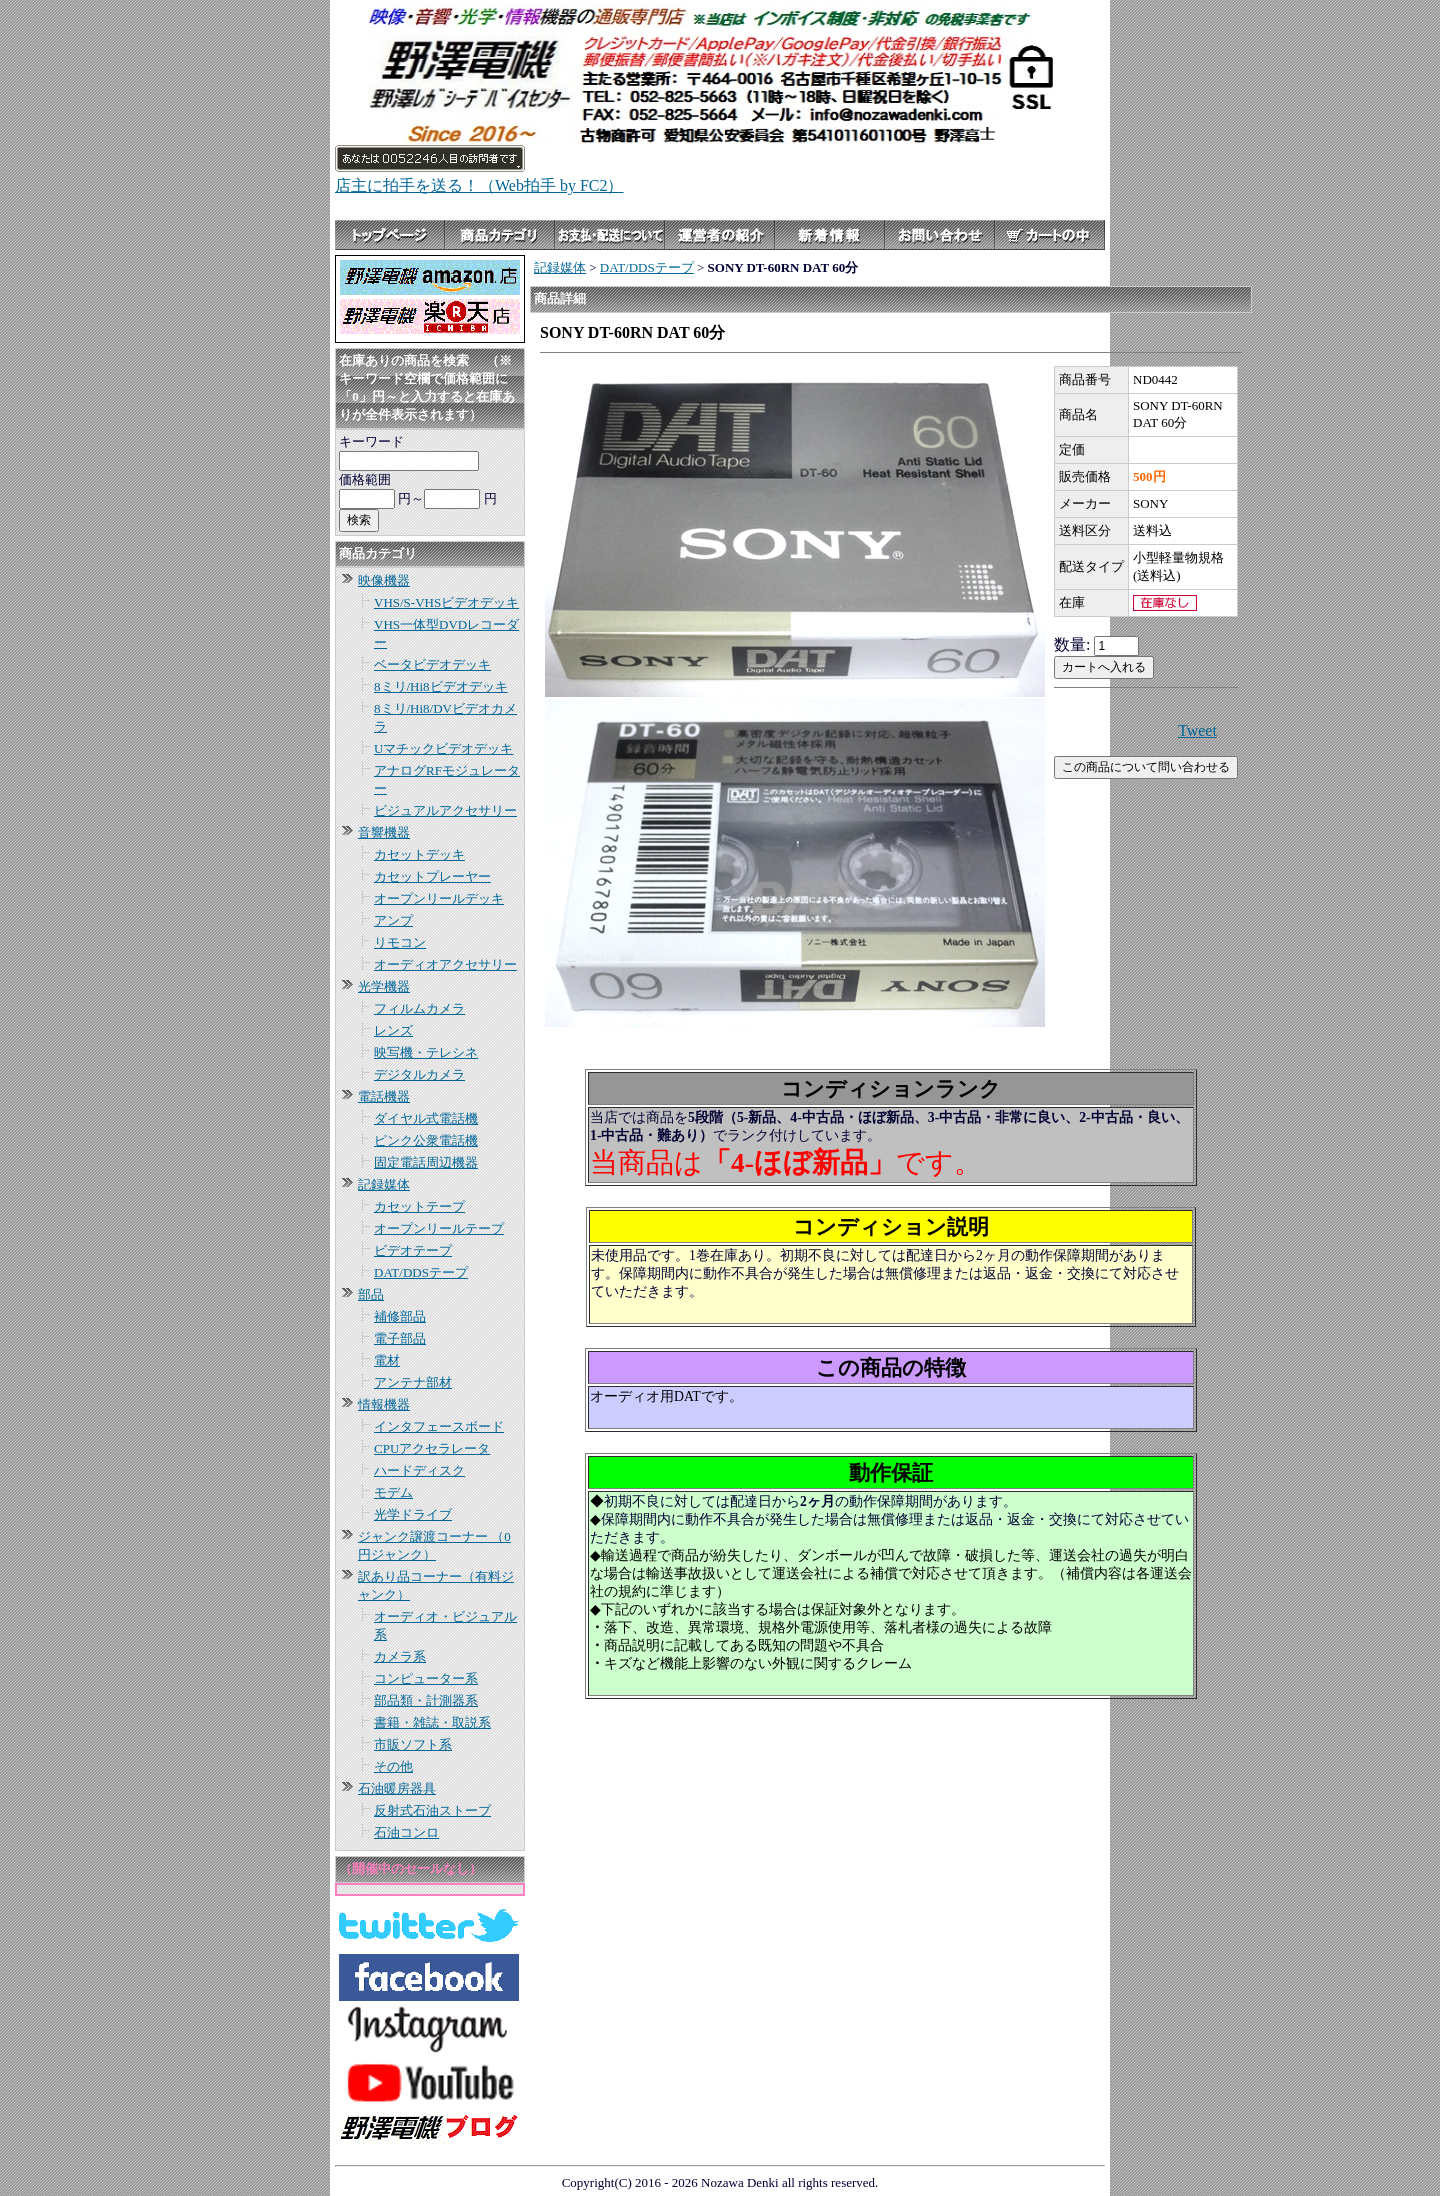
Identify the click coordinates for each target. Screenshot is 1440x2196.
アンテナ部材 (413, 1382)
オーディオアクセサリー (445, 964)
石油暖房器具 (397, 1788)
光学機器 (384, 986)
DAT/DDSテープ (421, 1272)
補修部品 (400, 1316)
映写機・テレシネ (426, 1052)
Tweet (1197, 730)
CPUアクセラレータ (432, 1448)
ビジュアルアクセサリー (445, 810)
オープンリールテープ (439, 1228)
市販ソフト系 (413, 1744)
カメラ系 (400, 1656)
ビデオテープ (413, 1250)
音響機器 (384, 832)
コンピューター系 (426, 1678)
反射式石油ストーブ (432, 1810)
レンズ (393, 1030)
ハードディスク (419, 1470)
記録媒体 (384, 1184)
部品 (371, 1294)
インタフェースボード (439, 1426)
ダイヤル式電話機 (426, 1118)
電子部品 (400, 1338)
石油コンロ (406, 1832)
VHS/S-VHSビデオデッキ (446, 602)
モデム (393, 1492)
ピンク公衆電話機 (426, 1140)
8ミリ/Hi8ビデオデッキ (441, 686)
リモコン (400, 942)
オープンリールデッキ (439, 898)
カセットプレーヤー (432, 876)
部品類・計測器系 (426, 1700)
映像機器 (384, 580)
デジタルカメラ (419, 1074)
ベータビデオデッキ (432, 664)
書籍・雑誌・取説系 (432, 1722)
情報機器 (384, 1404)
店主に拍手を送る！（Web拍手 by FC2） (479, 185)
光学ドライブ (413, 1514)
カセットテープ (419, 1206)
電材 (387, 1360)
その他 (393, 1766)
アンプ (393, 920)
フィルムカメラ (419, 1008)
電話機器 (384, 1096)
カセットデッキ (419, 854)
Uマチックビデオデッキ (443, 748)
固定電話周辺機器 (426, 1162)
